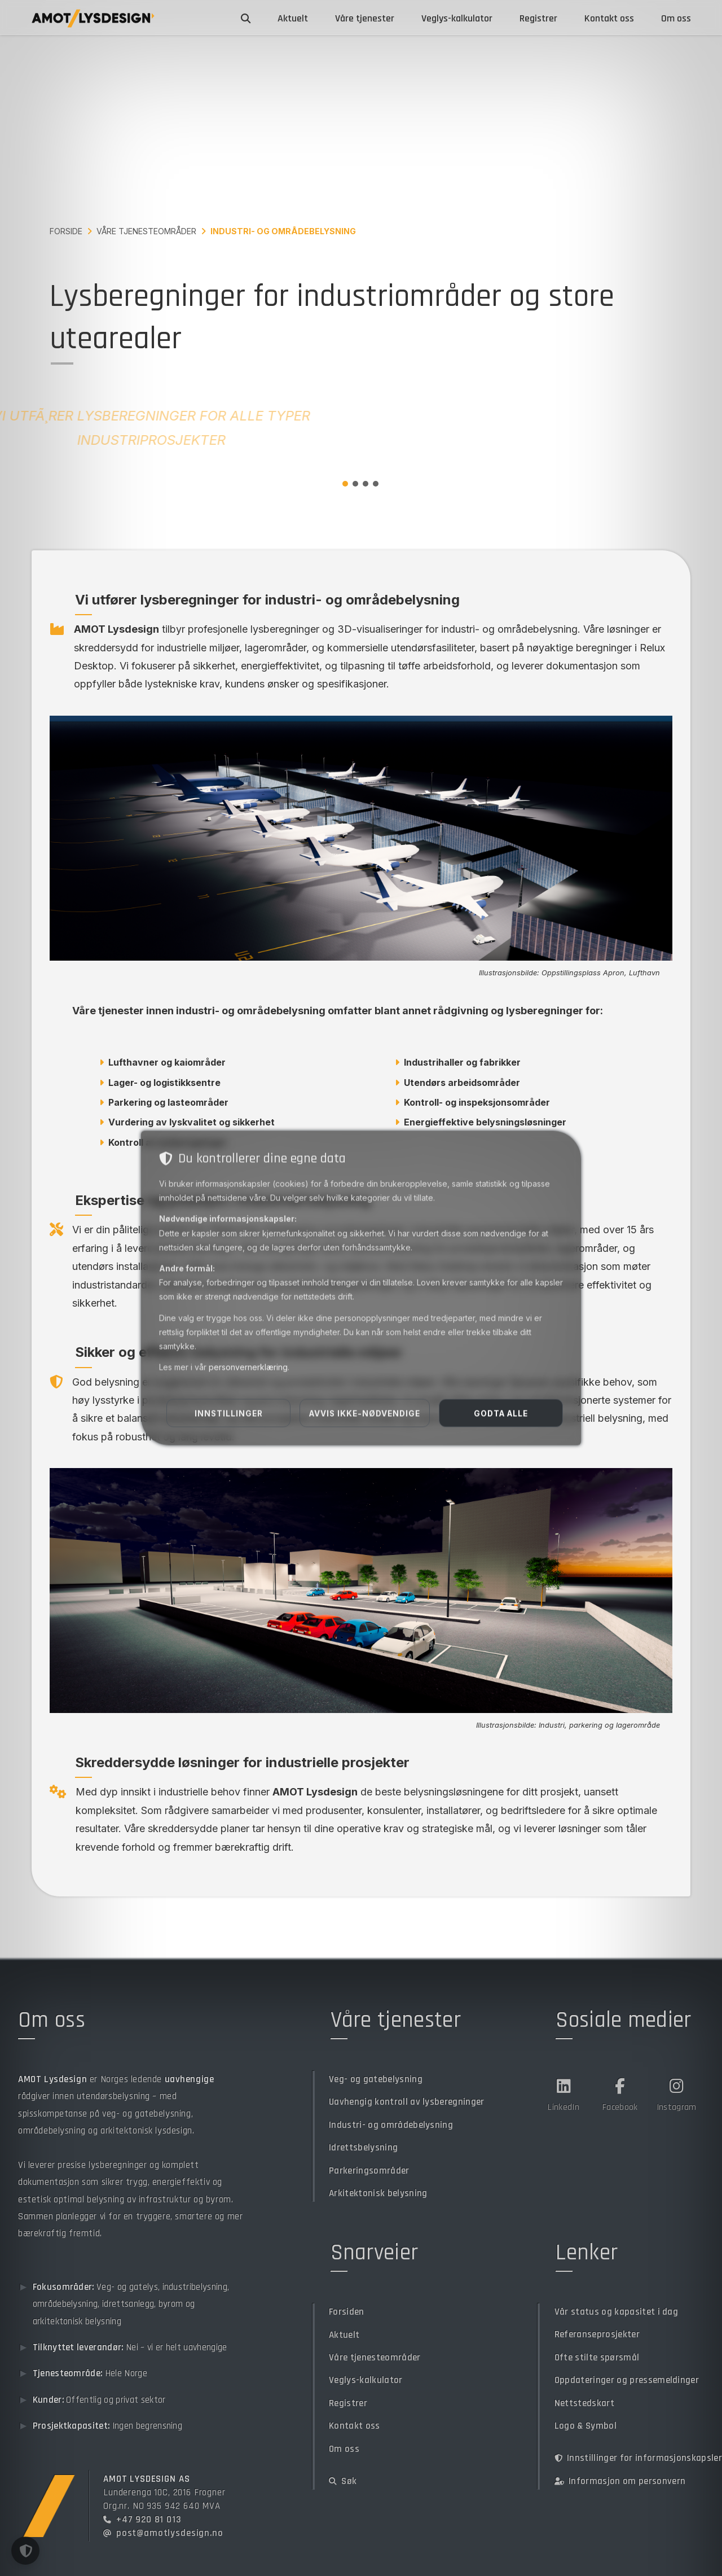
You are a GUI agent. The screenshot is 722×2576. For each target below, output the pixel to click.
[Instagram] (676, 2093)
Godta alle (501, 1413)
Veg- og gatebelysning (375, 2079)
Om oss (676, 18)
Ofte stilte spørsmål (596, 2357)
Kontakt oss (609, 18)
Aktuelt (293, 18)
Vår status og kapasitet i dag (616, 2311)
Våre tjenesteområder (146, 230)
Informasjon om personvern (619, 2481)
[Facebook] (620, 2093)
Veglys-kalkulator (456, 18)
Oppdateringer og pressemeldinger (626, 2380)
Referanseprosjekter (597, 2334)
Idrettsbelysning (363, 2147)
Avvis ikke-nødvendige (364, 1413)
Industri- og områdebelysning (391, 2124)
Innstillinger (229, 1413)
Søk (342, 2481)
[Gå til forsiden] (93, 18)
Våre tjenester (364, 18)
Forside (66, 230)
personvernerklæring (248, 1367)
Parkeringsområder (369, 2170)
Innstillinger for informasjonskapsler (638, 2457)
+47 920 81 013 (149, 2519)
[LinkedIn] (563, 2093)
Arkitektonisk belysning (378, 2193)
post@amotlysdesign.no (169, 2532)
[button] (25, 2550)
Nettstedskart (584, 2403)
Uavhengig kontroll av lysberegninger (407, 2101)
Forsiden (346, 2311)
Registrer (538, 18)
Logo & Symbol (585, 2425)
